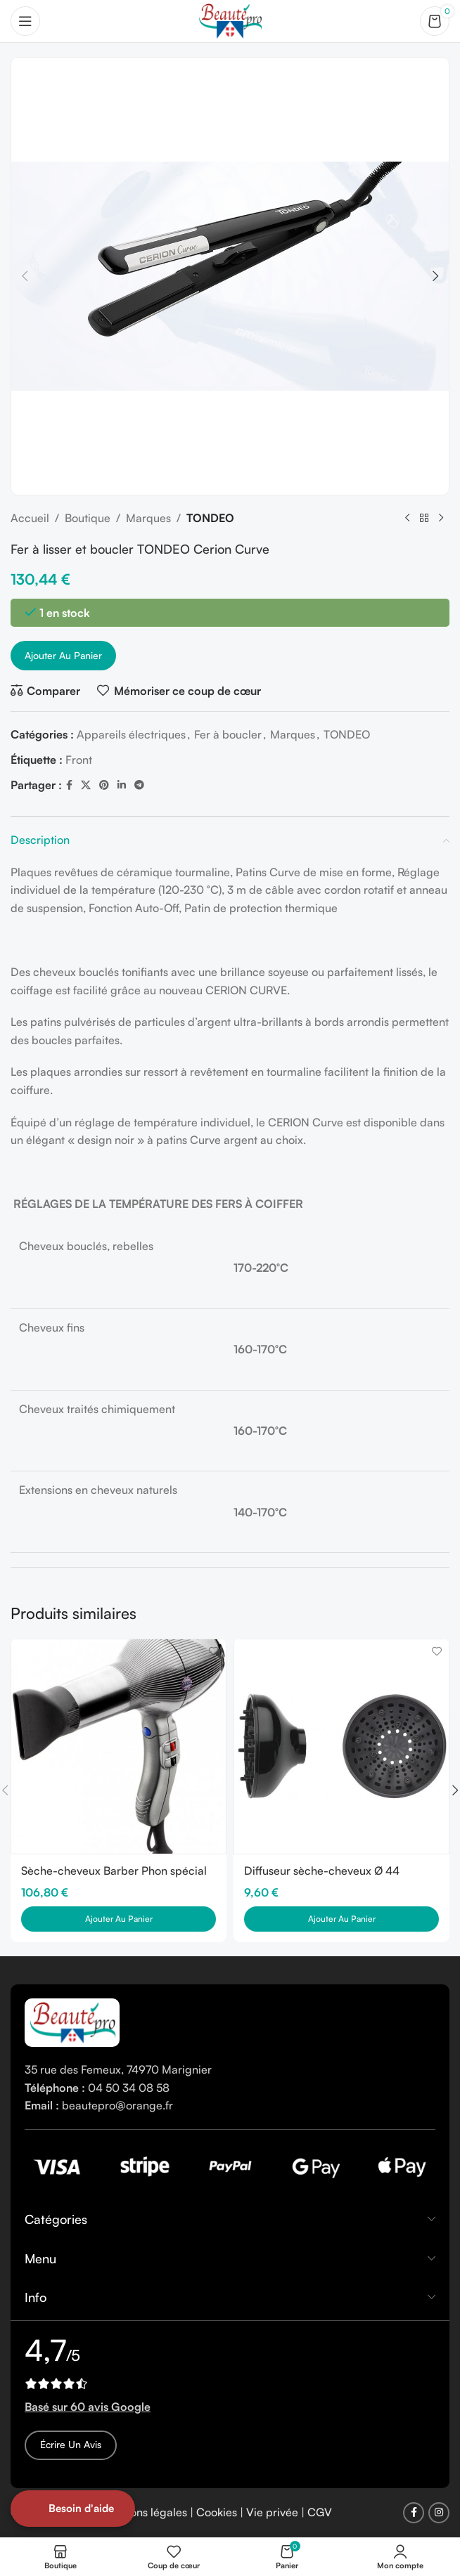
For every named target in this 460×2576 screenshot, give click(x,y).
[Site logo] (230, 20)
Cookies (216, 2512)
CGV (319, 2512)
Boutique (87, 518)
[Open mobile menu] (25, 21)
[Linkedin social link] (121, 785)
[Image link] (72, 2022)
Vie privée (272, 2512)
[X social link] (86, 785)
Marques (148, 518)
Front (78, 760)
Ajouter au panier (63, 655)
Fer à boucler (228, 734)
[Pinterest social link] (104, 785)
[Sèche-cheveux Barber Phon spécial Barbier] (118, 1746)
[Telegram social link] (139, 785)
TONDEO (210, 518)
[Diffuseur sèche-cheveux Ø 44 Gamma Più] (341, 1746)
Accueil (30, 518)
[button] (25, 276)
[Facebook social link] (69, 785)
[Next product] (441, 518)
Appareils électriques (131, 734)
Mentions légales (144, 2512)
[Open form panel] (73, 2508)
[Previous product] (407, 518)
